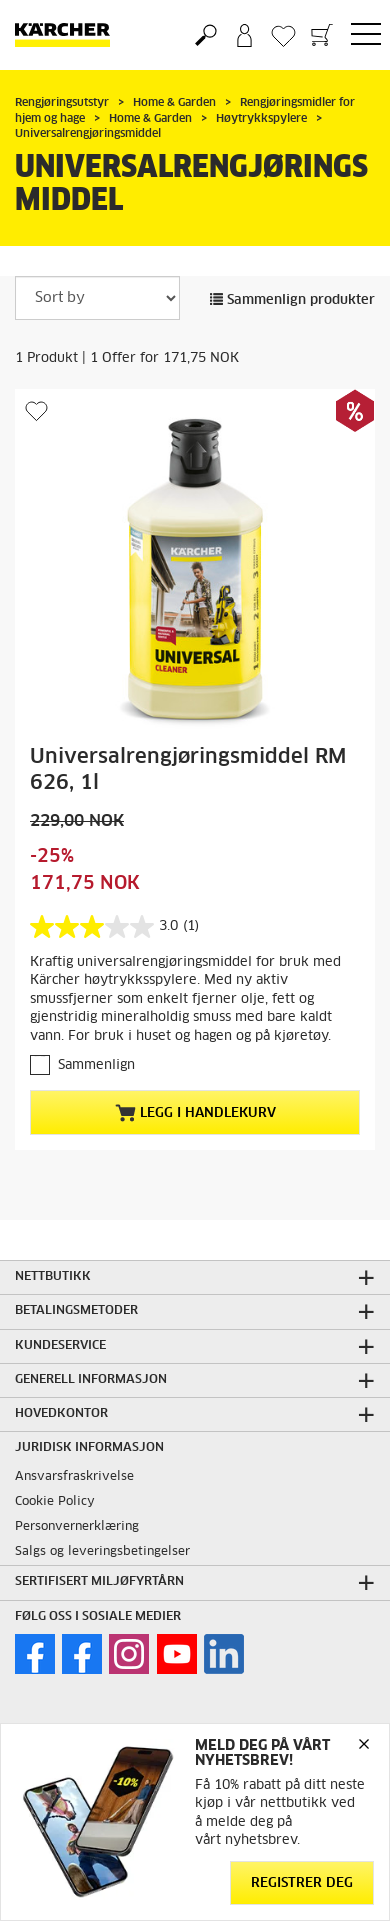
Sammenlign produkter (292, 300)
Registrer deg (302, 1883)
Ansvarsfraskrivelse (74, 1477)
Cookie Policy (55, 1502)
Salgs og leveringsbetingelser (102, 1552)
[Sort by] (97, 298)
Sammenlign (96, 1065)
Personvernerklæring (77, 1527)
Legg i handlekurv (195, 1113)
